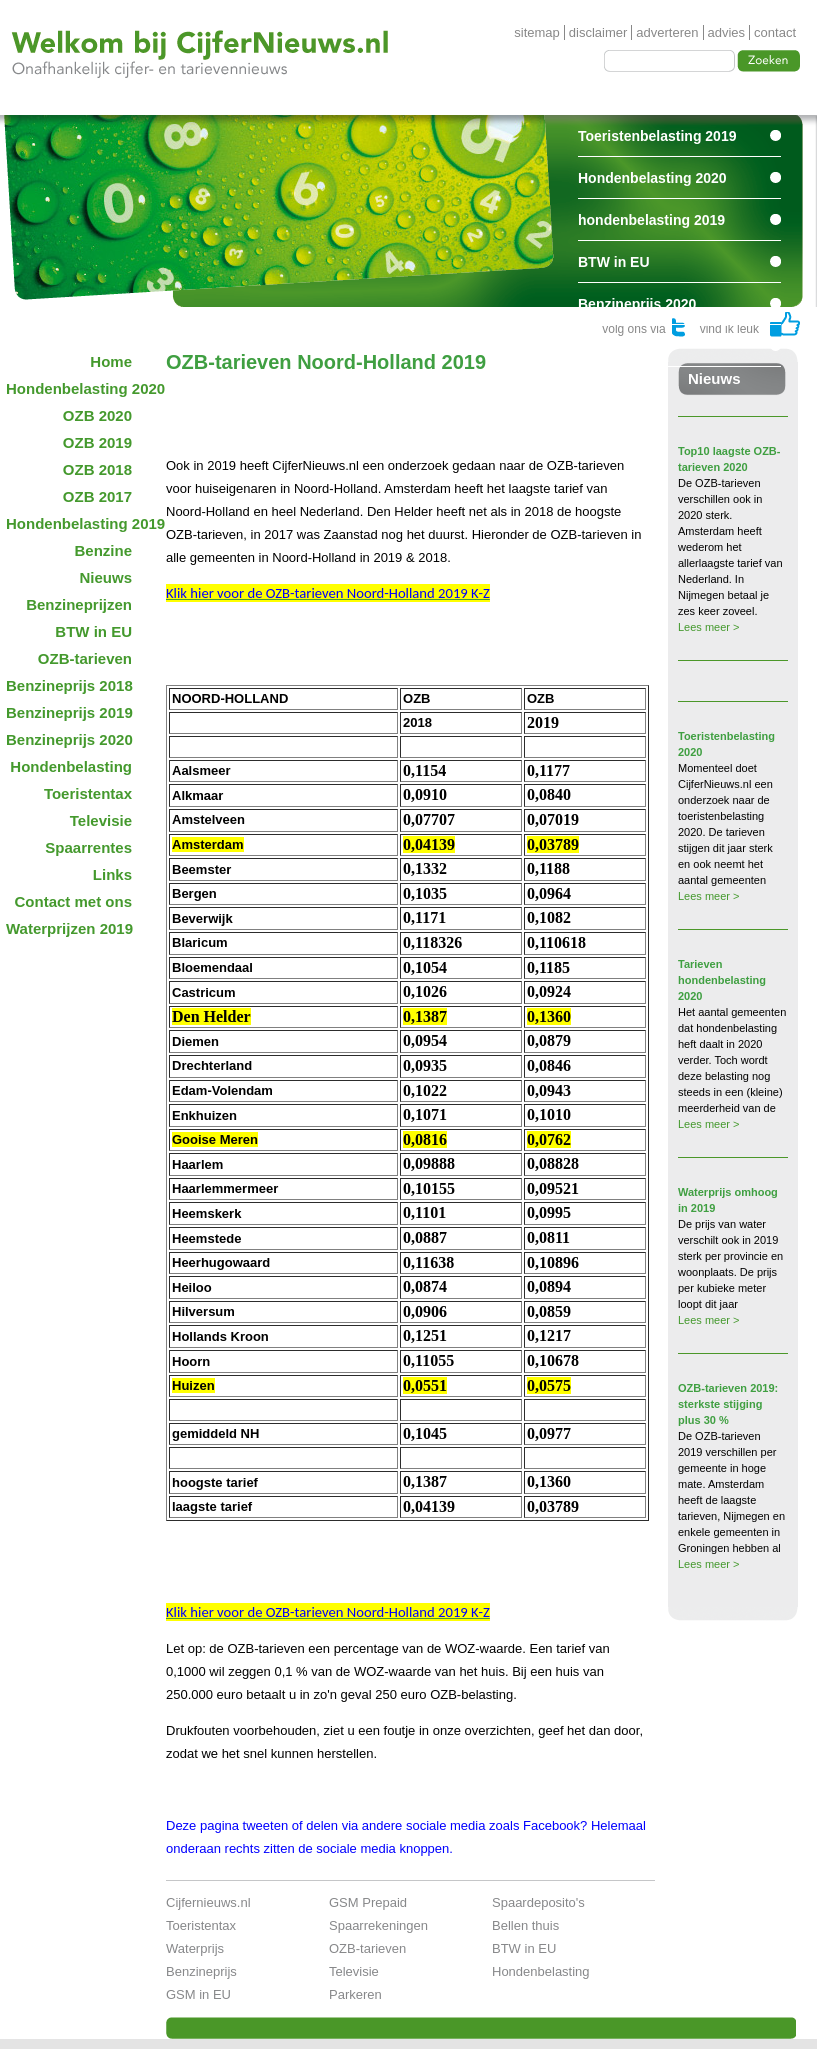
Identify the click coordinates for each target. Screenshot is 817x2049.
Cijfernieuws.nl (208, 1902)
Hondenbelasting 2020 (652, 178)
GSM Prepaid (368, 1902)
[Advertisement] (400, 404)
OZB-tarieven (367, 1948)
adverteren (667, 32)
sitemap (537, 32)
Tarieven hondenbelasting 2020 (722, 980)
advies (727, 32)
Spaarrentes (618, 346)
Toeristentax (201, 1925)
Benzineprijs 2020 (637, 304)
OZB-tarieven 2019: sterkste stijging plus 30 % (728, 1404)
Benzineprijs (201, 1971)
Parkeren (355, 1994)
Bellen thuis (525, 1925)
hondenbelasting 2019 (651, 220)
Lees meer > (708, 627)
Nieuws (714, 378)
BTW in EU (614, 262)
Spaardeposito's (538, 1902)
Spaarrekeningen (378, 1925)
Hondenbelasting (541, 1971)
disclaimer (598, 32)
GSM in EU (198, 1994)
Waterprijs (195, 1948)
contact (775, 32)
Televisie (354, 1971)
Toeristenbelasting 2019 (657, 136)
